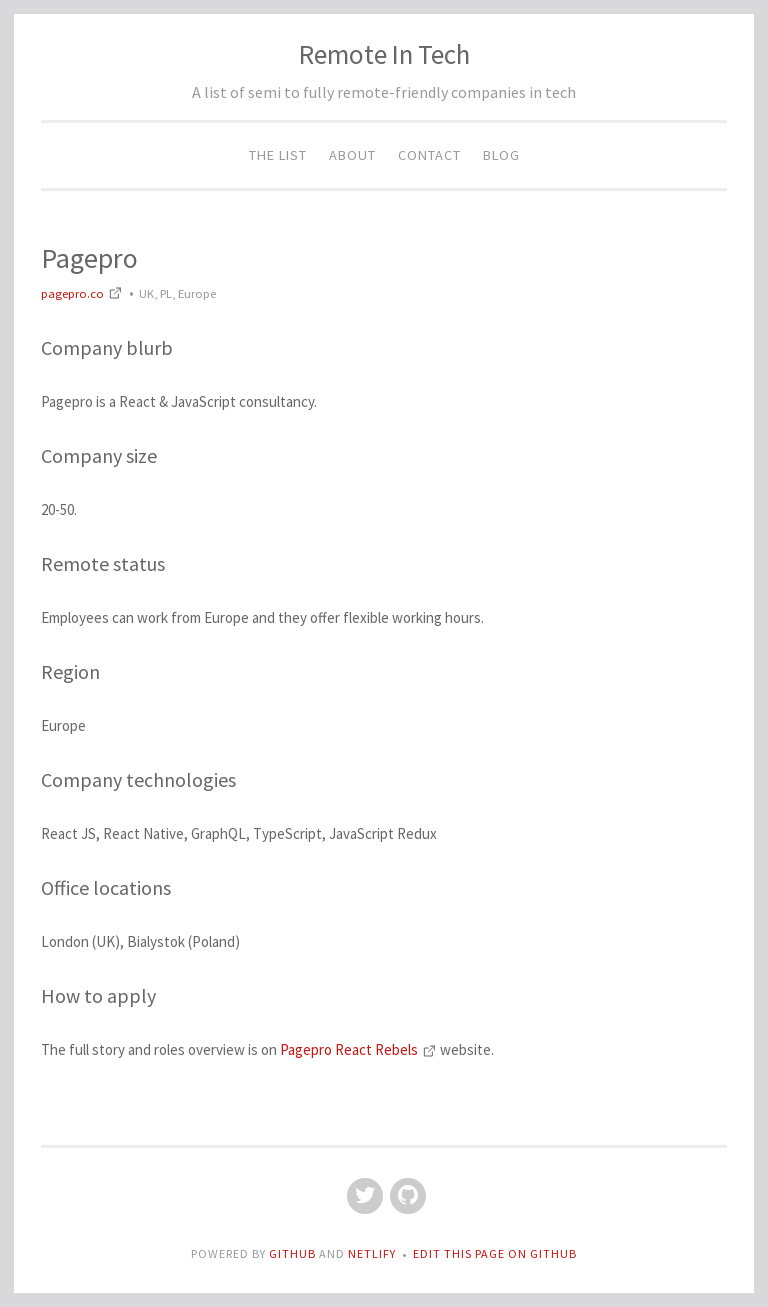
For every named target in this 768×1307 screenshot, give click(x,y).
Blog (501, 155)
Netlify (372, 1253)
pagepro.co (83, 293)
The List (278, 155)
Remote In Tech (384, 54)
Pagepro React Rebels (360, 1049)
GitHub (294, 1253)
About (352, 155)
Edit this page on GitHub (495, 1253)
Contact (429, 155)
